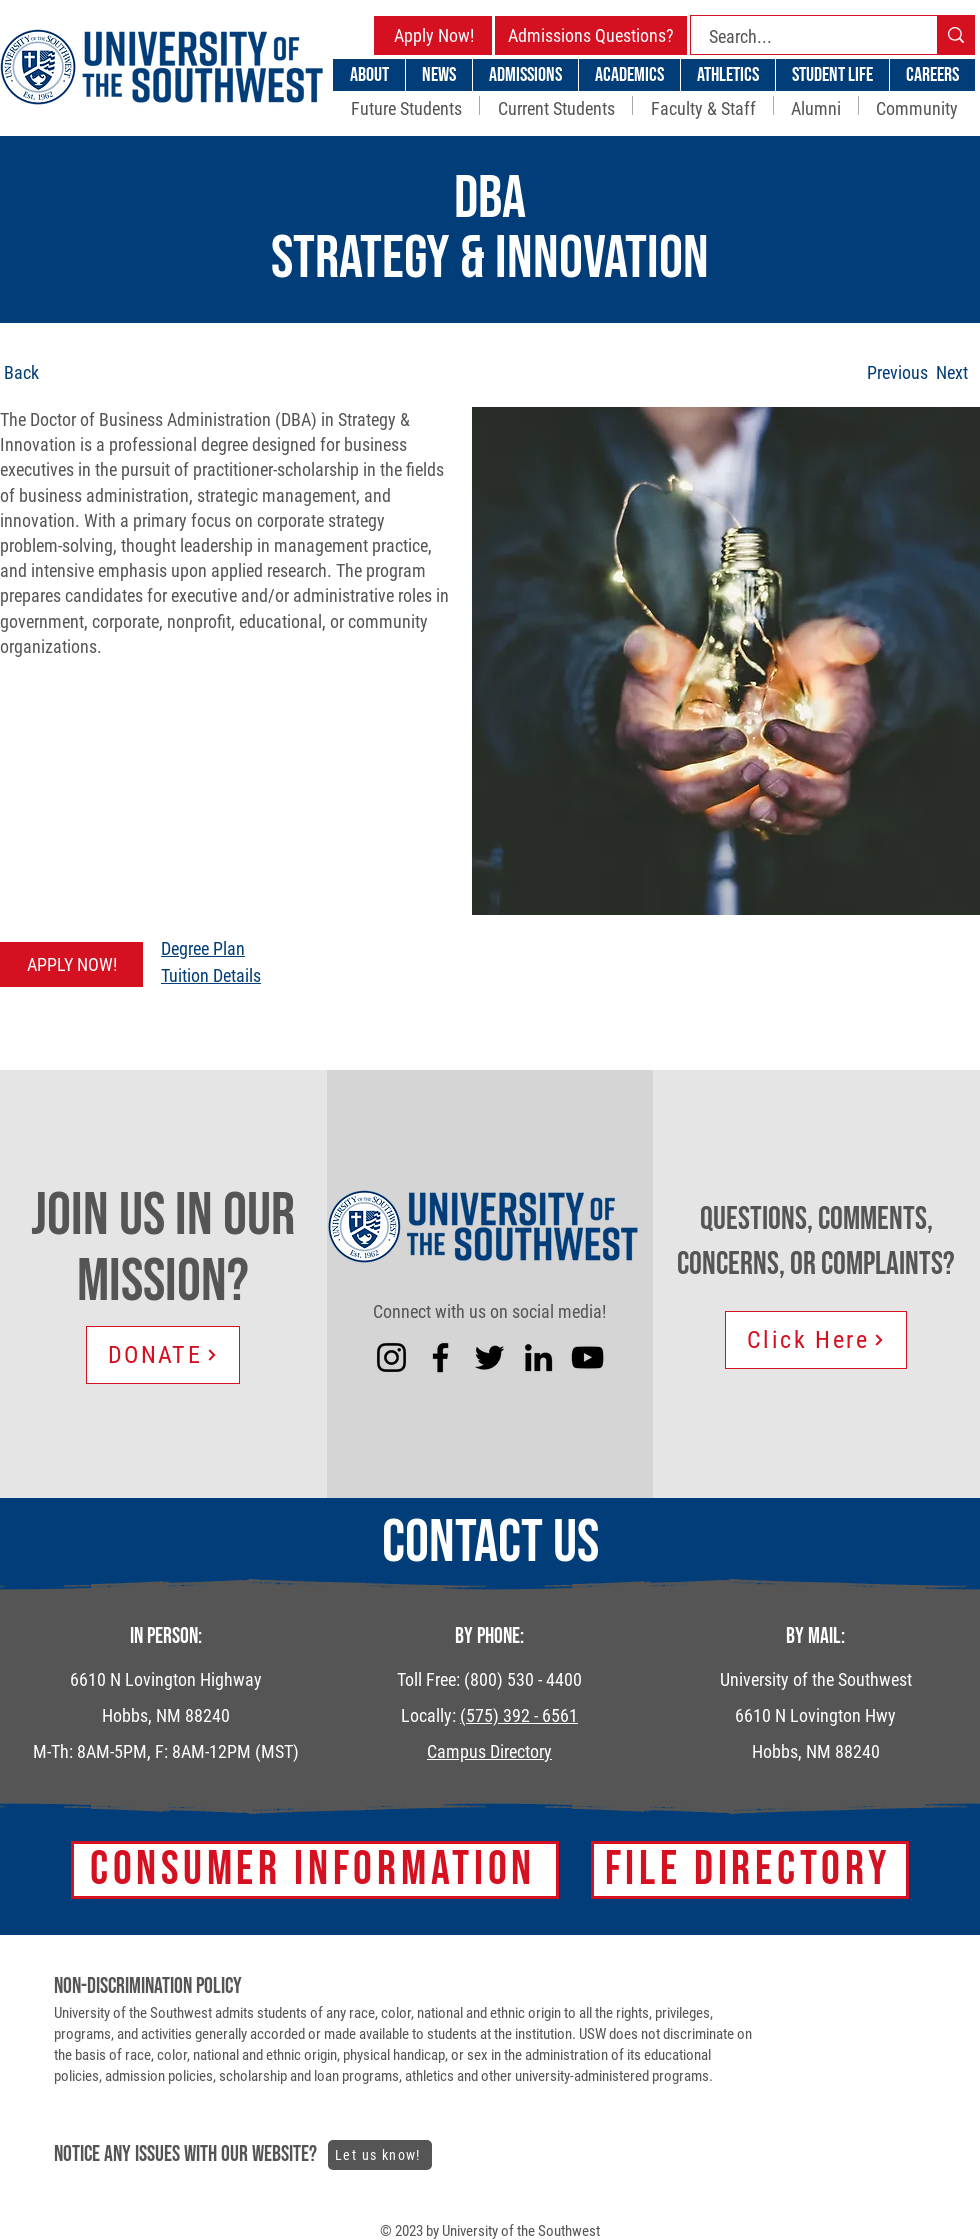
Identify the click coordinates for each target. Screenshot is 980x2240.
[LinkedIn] (538, 1357)
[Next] (951, 372)
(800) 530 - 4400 (523, 1679)
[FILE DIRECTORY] (750, 1870)
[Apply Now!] (434, 35)
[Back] (78, 372)
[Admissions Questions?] (591, 35)
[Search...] (802, 36)
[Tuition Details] (311, 975)
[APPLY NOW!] (71, 964)
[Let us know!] (380, 2155)
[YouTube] (587, 1357)
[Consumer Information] (315, 1870)
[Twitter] (489, 1357)
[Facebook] (440, 1357)
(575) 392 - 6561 (519, 1715)
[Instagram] (391, 1357)
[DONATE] (163, 1355)
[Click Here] (816, 1340)
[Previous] (897, 372)
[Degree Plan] (311, 948)
